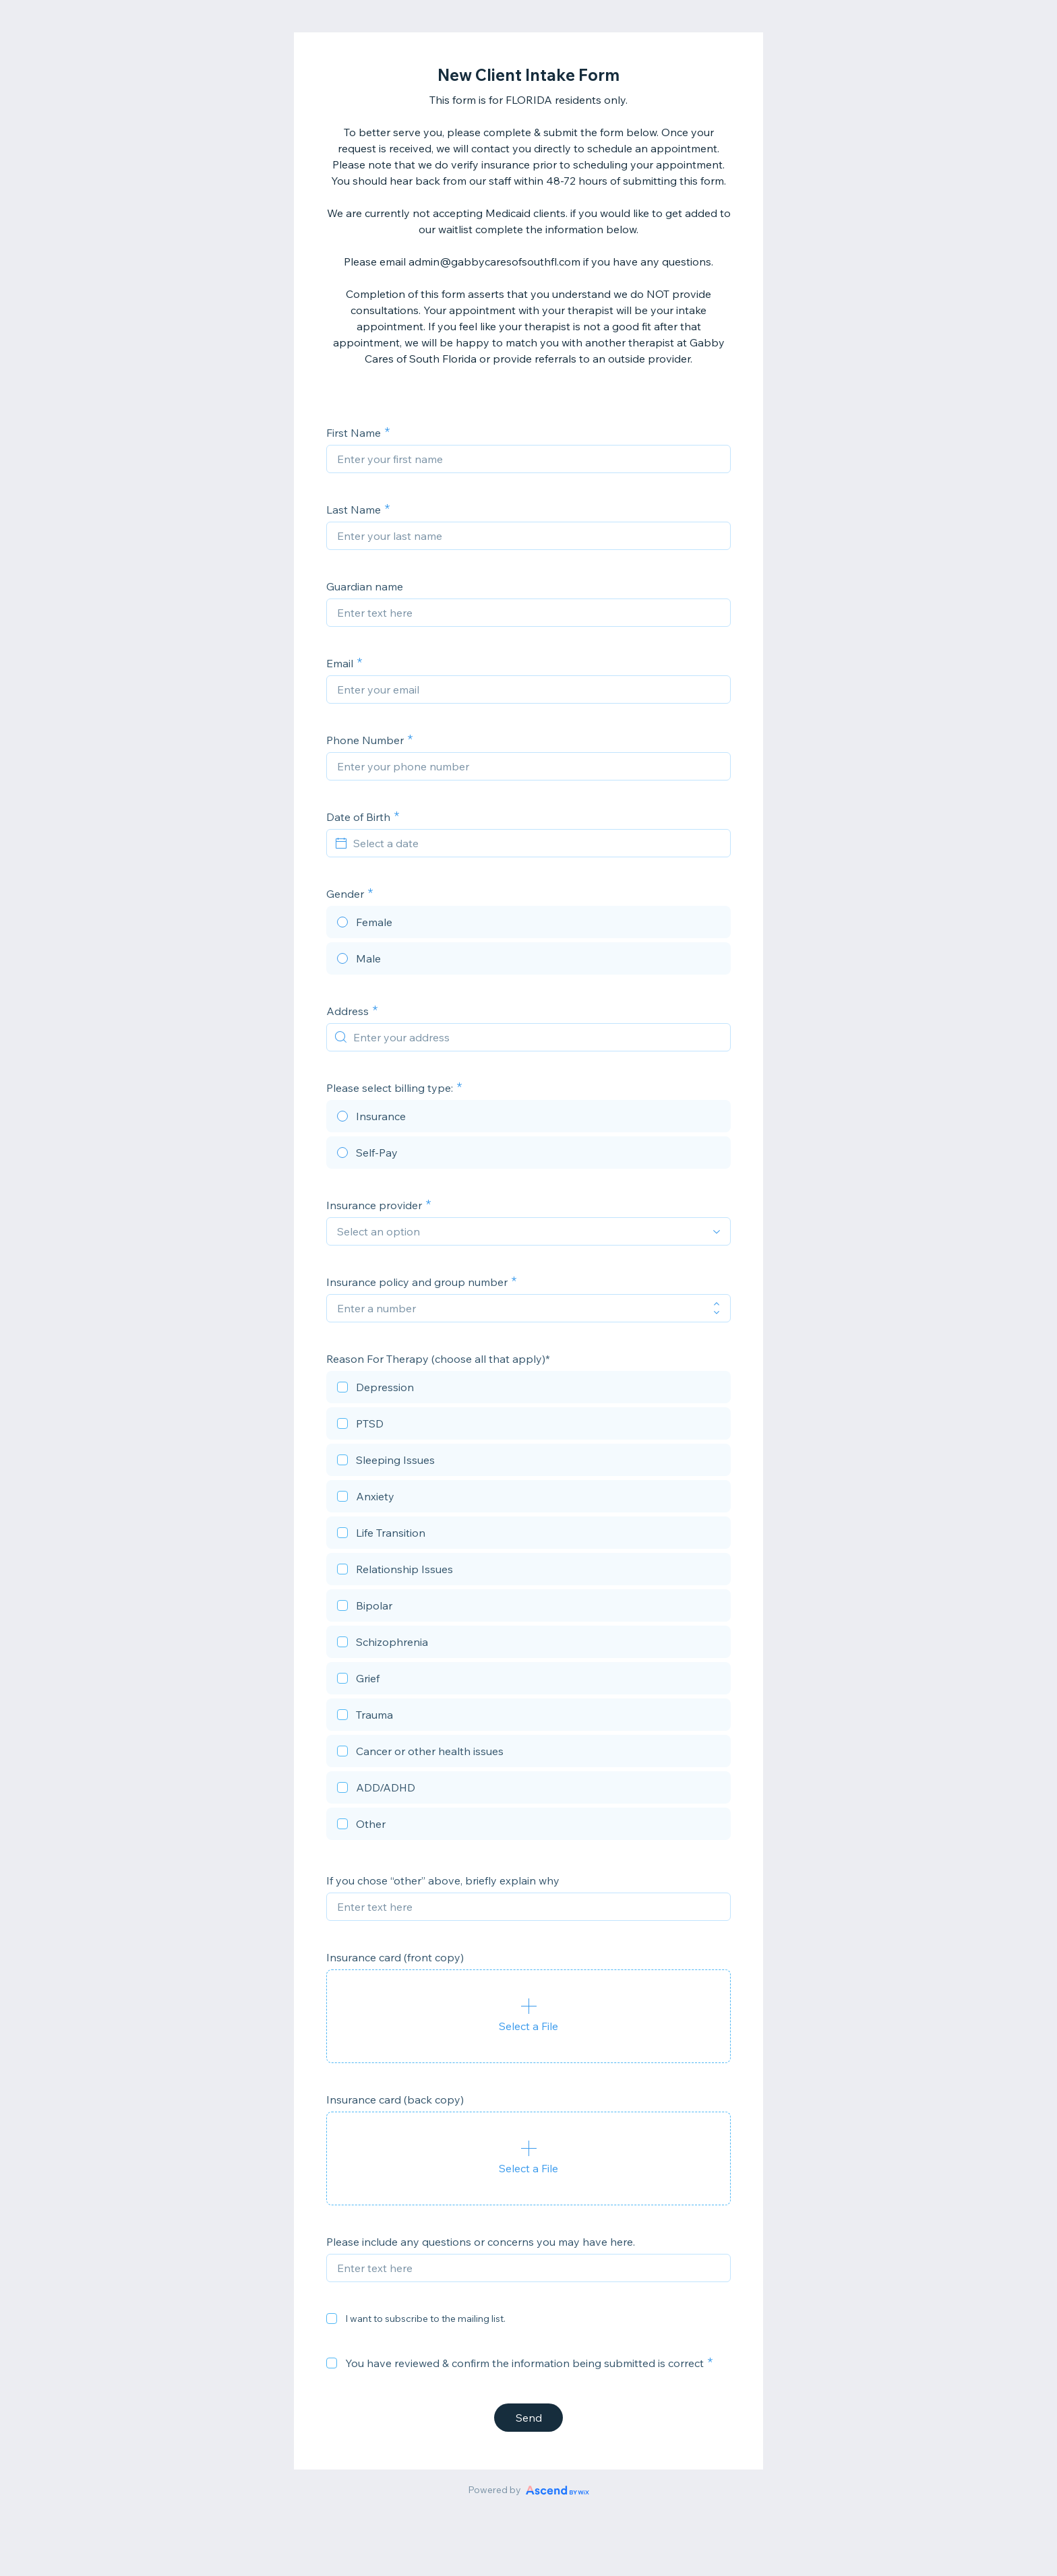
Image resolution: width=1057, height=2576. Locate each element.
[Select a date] (536, 843)
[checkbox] (528, 1389)
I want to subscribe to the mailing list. (425, 2318)
